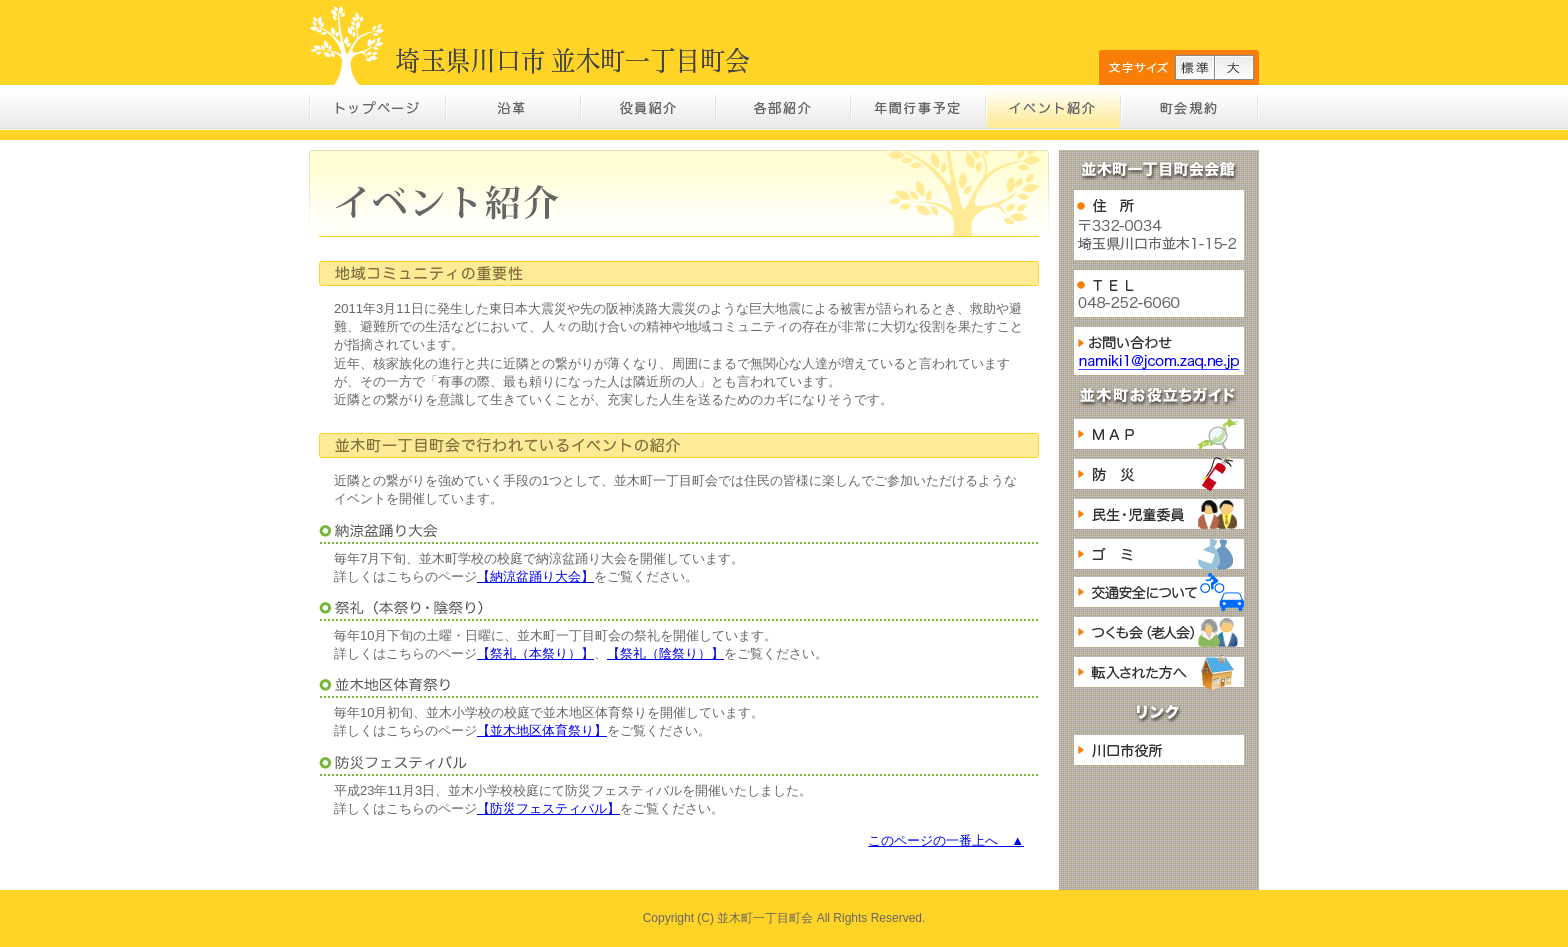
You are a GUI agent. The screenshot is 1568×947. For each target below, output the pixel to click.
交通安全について (1159, 592)
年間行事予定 (918, 107)
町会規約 (1190, 107)
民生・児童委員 (1159, 514)
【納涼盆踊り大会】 (535, 576)
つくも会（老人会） (1159, 632)
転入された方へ (1159, 672)
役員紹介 (648, 107)
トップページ (378, 107)
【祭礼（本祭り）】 (535, 653)
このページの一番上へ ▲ (946, 840)
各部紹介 (783, 107)
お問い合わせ (1159, 351)
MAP (1159, 434)
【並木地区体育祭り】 (542, 730)
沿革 (514, 107)
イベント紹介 (1053, 107)
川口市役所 (1159, 750)
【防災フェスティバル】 (548, 808)
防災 (1159, 474)
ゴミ (1159, 554)
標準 (1195, 67)
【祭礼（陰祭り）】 (665, 653)
